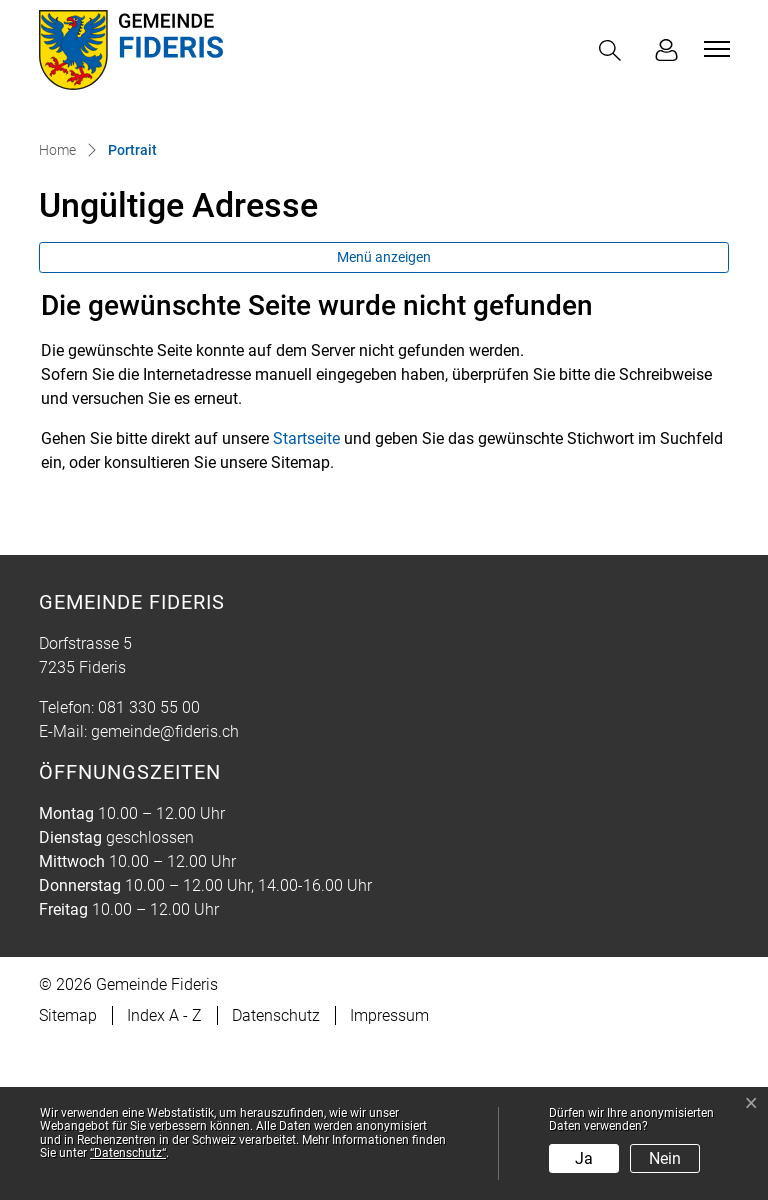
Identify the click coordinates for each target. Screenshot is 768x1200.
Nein (665, 1158)
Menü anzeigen (384, 413)
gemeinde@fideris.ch (165, 887)
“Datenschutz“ (128, 1153)
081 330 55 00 (149, 863)
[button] (614, 50)
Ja (584, 1158)
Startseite (306, 594)
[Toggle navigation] (714, 49)
